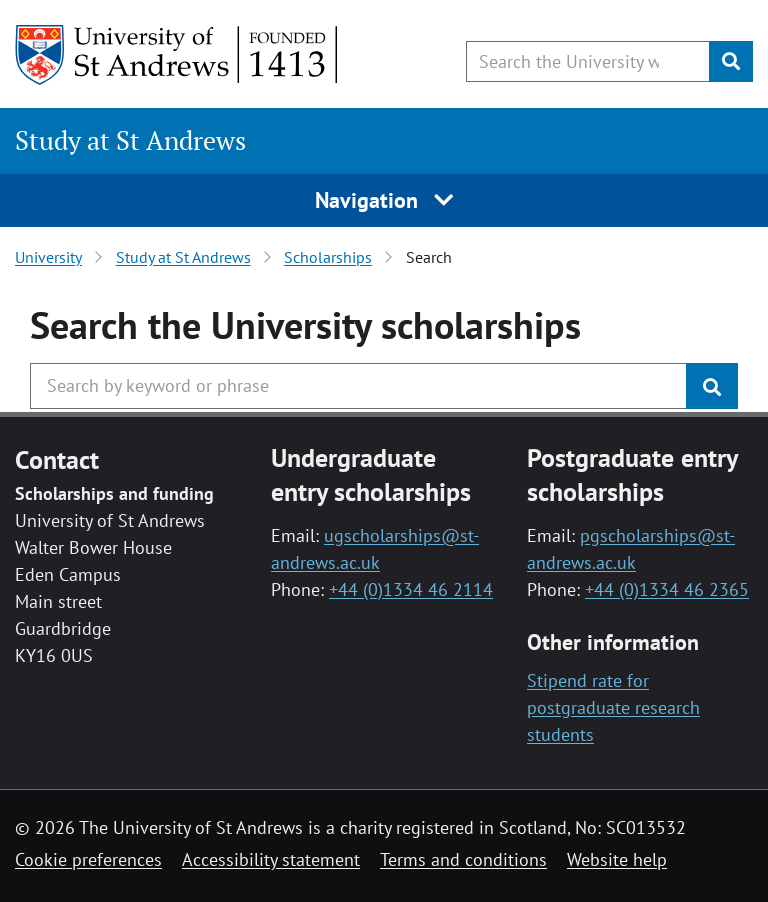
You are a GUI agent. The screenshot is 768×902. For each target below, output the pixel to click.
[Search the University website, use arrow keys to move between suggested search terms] (588, 61)
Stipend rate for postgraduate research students (613, 707)
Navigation (384, 200)
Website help (617, 859)
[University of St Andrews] (177, 55)
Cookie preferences (88, 859)
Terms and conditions (463, 859)
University (48, 257)
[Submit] (731, 61)
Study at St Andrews (130, 140)
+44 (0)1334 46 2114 (411, 589)
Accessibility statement (271, 859)
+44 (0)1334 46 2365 (667, 589)
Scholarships (328, 257)
